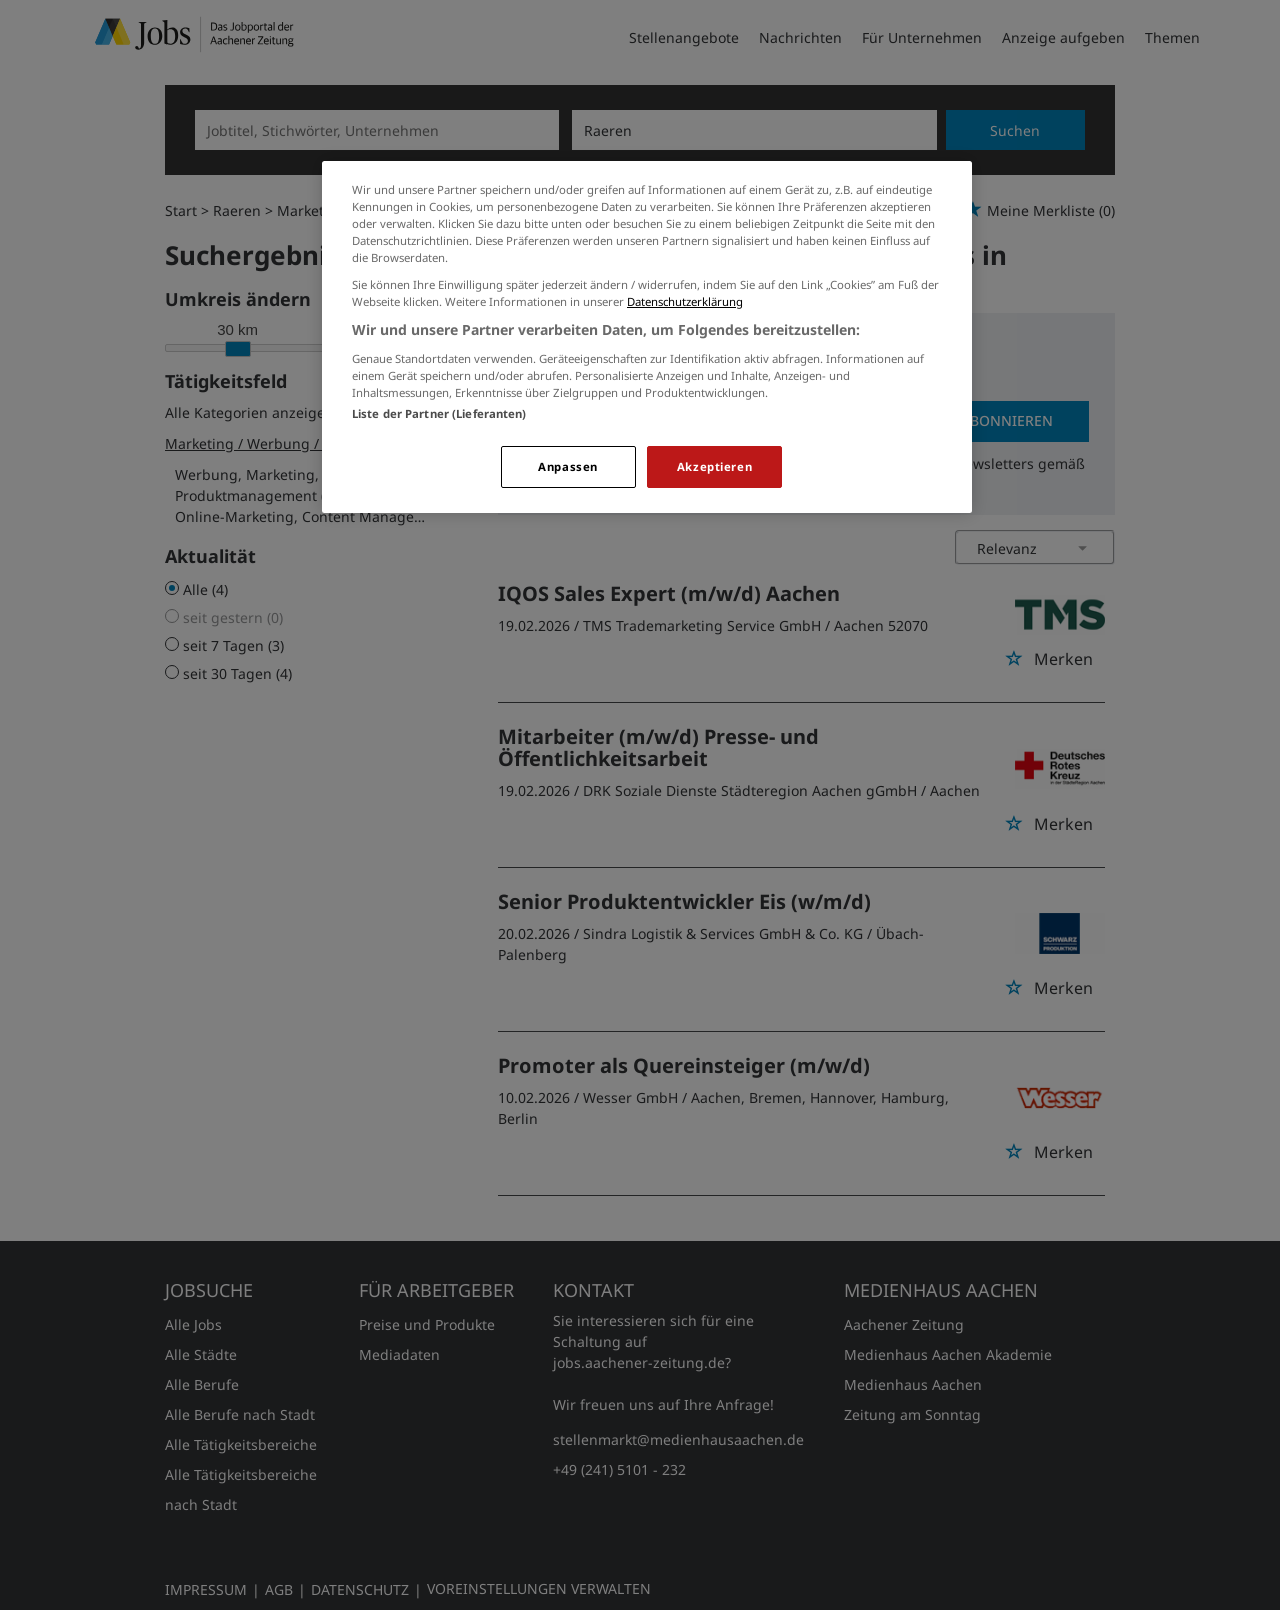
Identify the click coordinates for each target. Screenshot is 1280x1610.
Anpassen (568, 466)
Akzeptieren (714, 466)
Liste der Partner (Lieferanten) (439, 413)
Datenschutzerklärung (685, 301)
